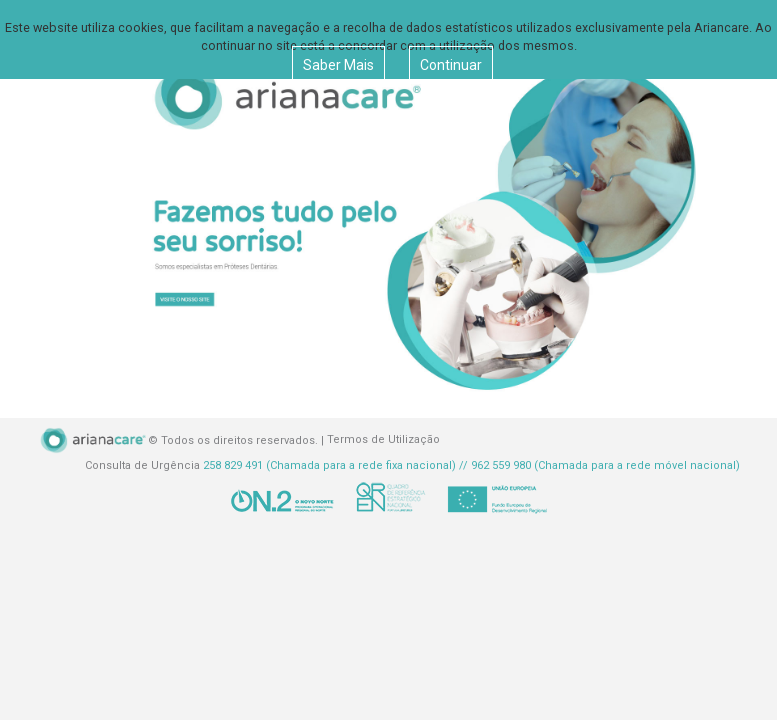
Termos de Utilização (383, 440)
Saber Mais (338, 65)
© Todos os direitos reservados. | (182, 440)
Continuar (451, 65)
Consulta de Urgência (412, 465)
